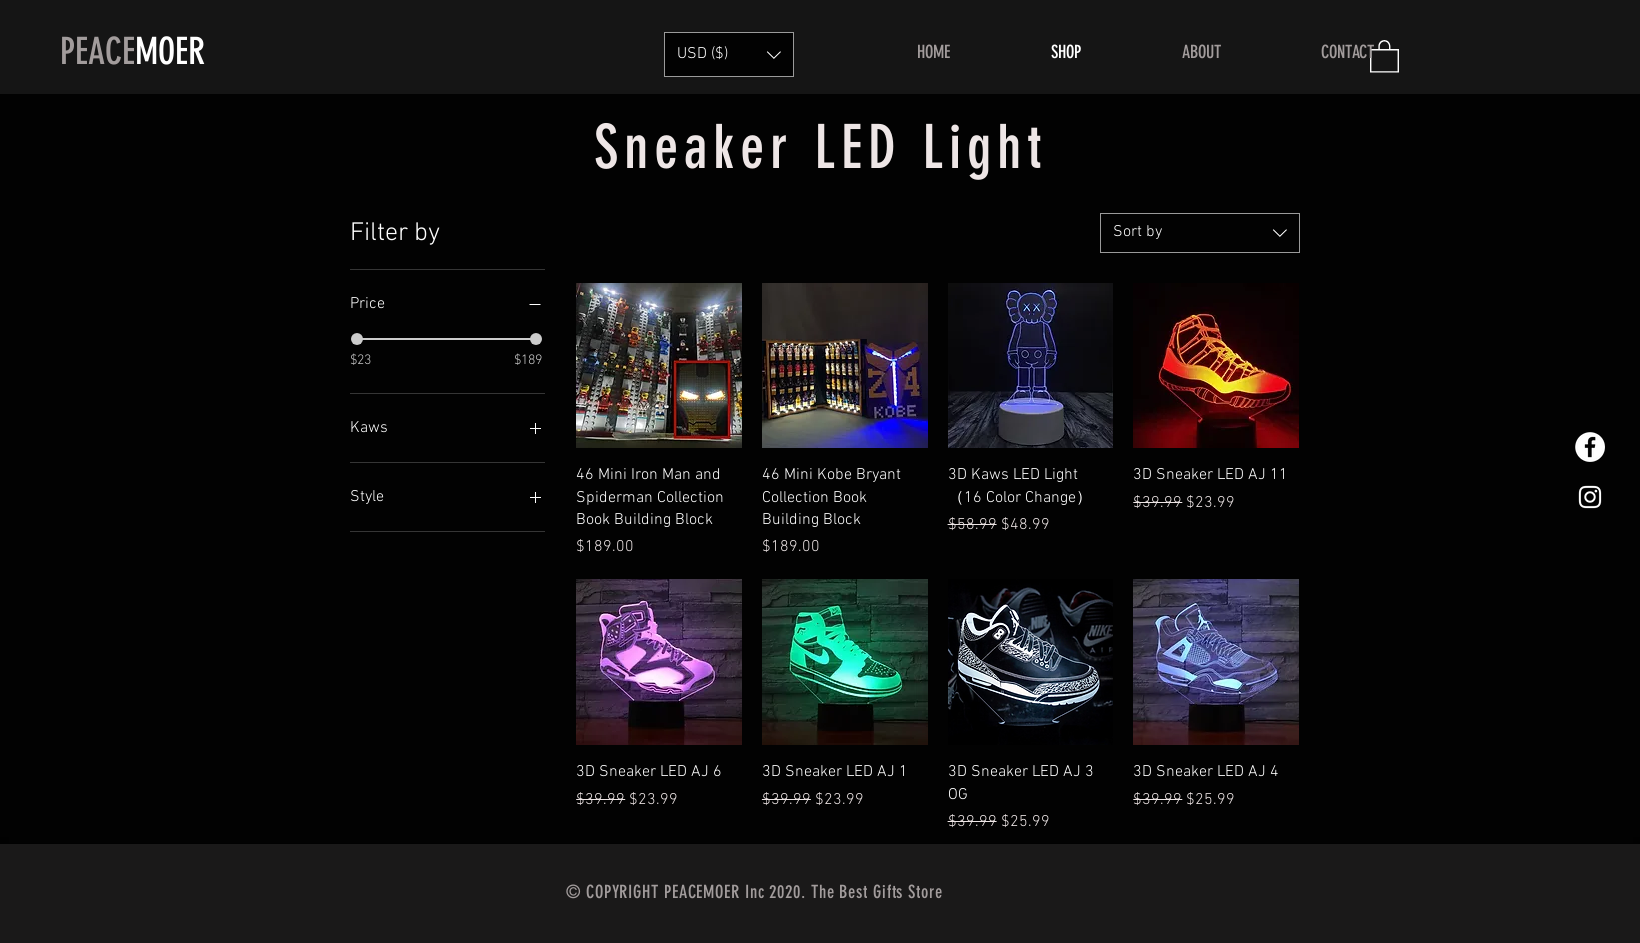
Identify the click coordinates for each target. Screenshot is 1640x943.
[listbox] (729, 54)
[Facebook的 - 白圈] (1590, 447)
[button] (729, 54)
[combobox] (1200, 233)
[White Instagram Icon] (1590, 497)
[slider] (357, 339)
